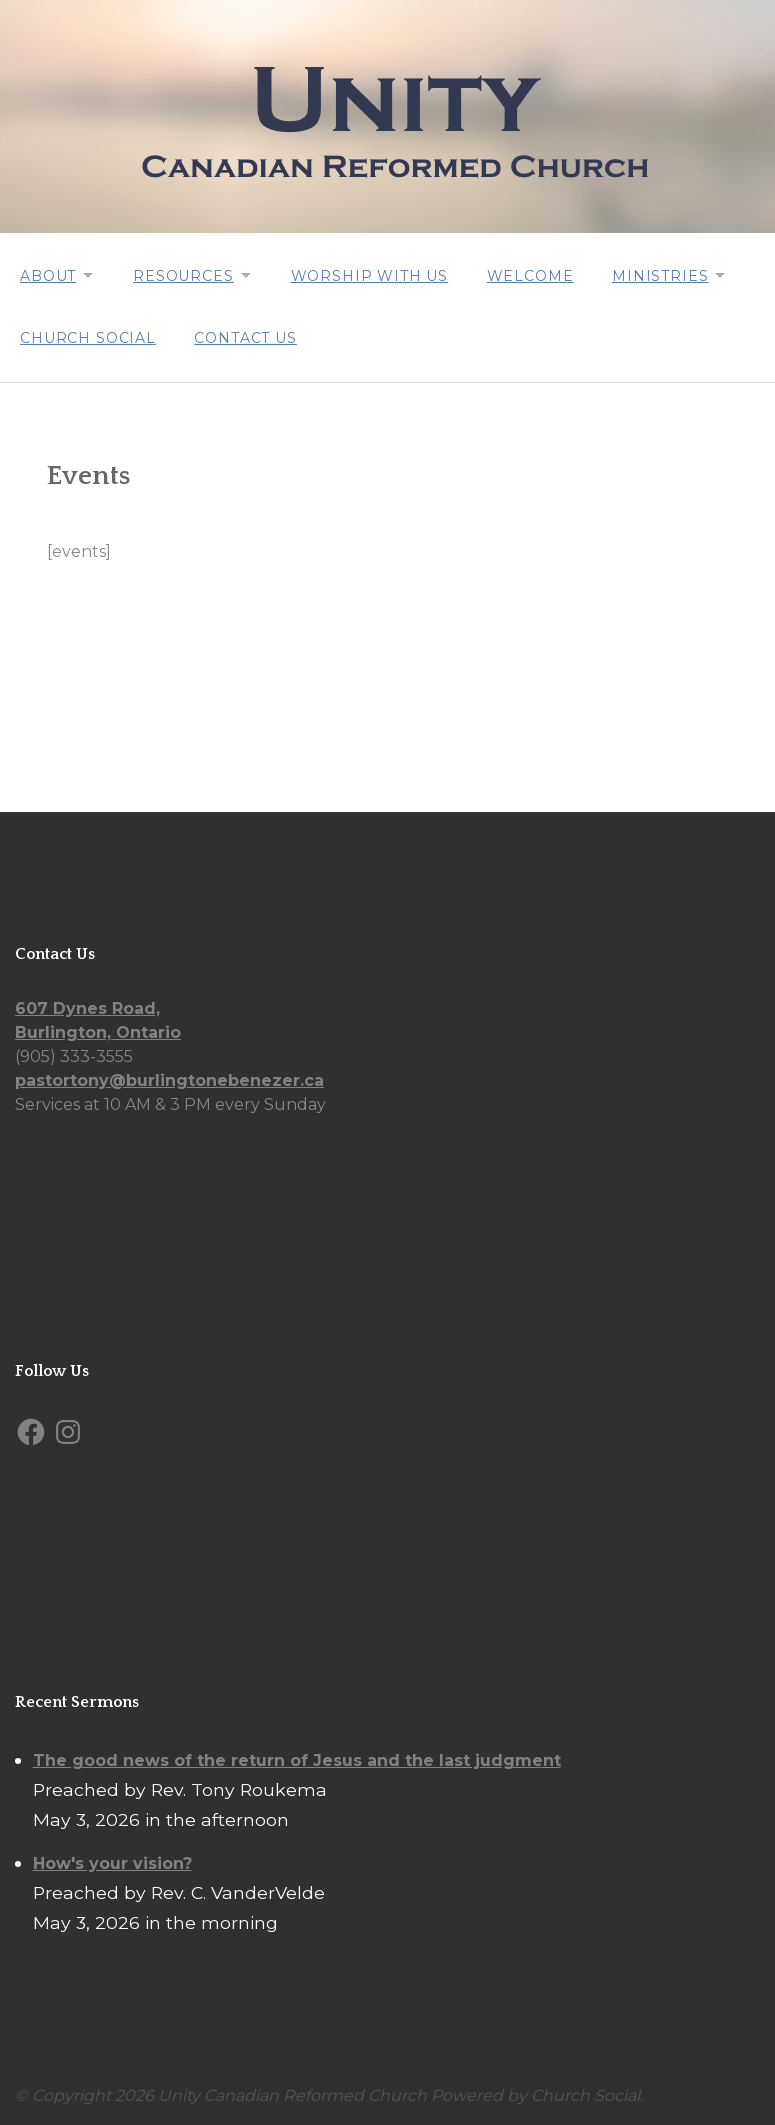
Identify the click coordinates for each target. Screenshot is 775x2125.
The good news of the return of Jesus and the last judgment (297, 1756)
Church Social (88, 335)
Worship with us (376, 275)
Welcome (537, 275)
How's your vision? (112, 1859)
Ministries (669, 275)
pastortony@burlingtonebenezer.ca (169, 1077)
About (48, 275)
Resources (186, 275)
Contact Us (247, 335)
